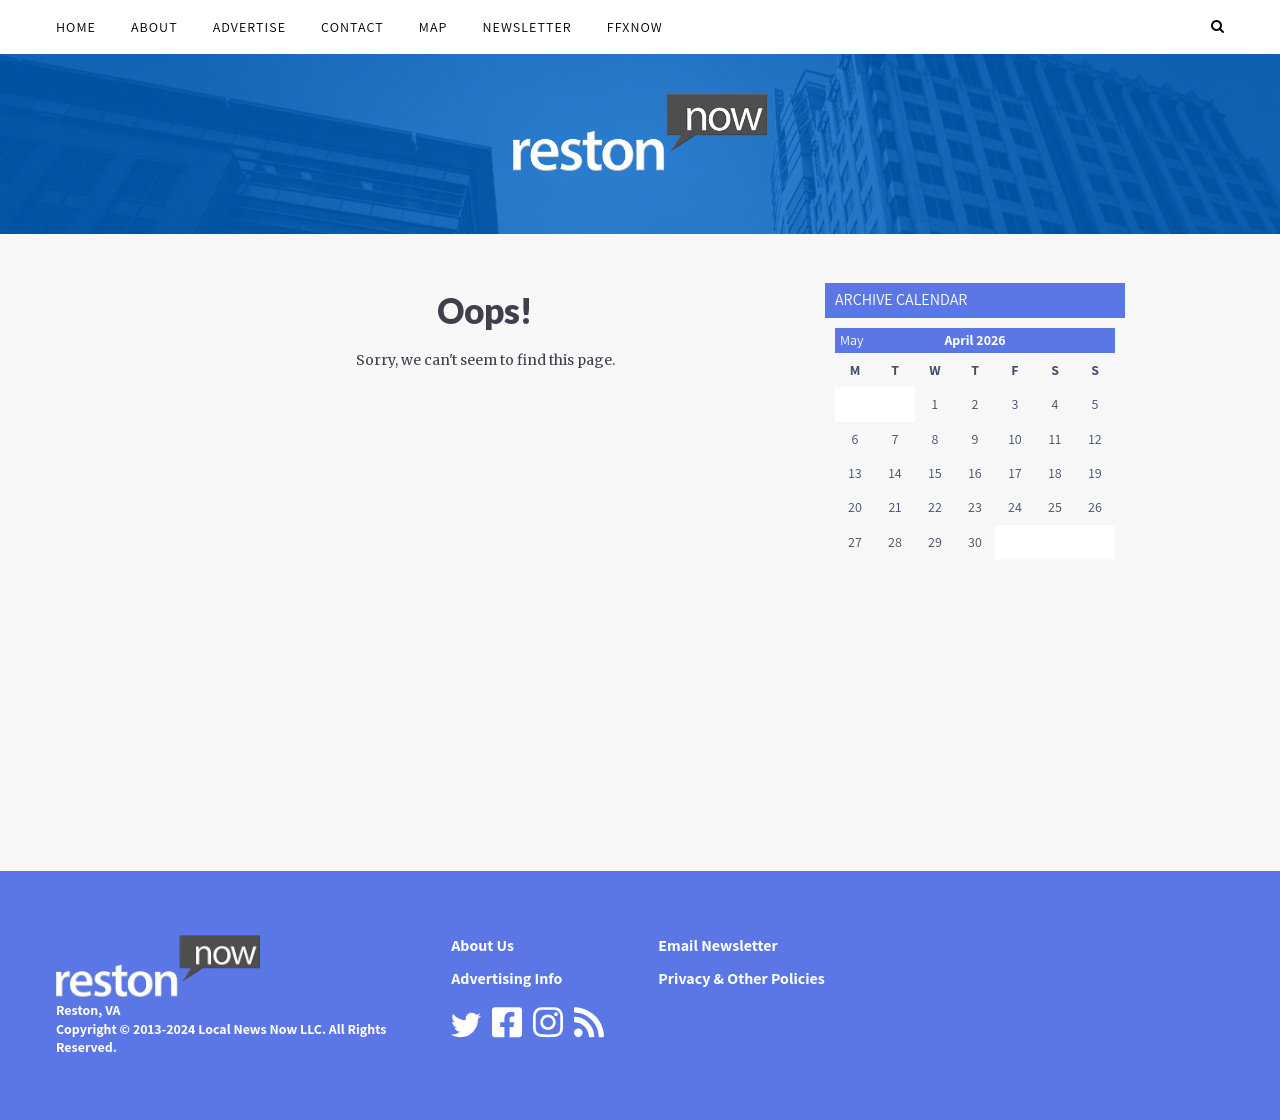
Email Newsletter (717, 945)
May (852, 340)
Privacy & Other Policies (741, 978)
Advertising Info (506, 978)
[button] (1217, 27)
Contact (352, 27)
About (154, 27)
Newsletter (526, 27)
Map (433, 27)
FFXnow (635, 27)
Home (76, 27)
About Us (482, 945)
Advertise (249, 27)
